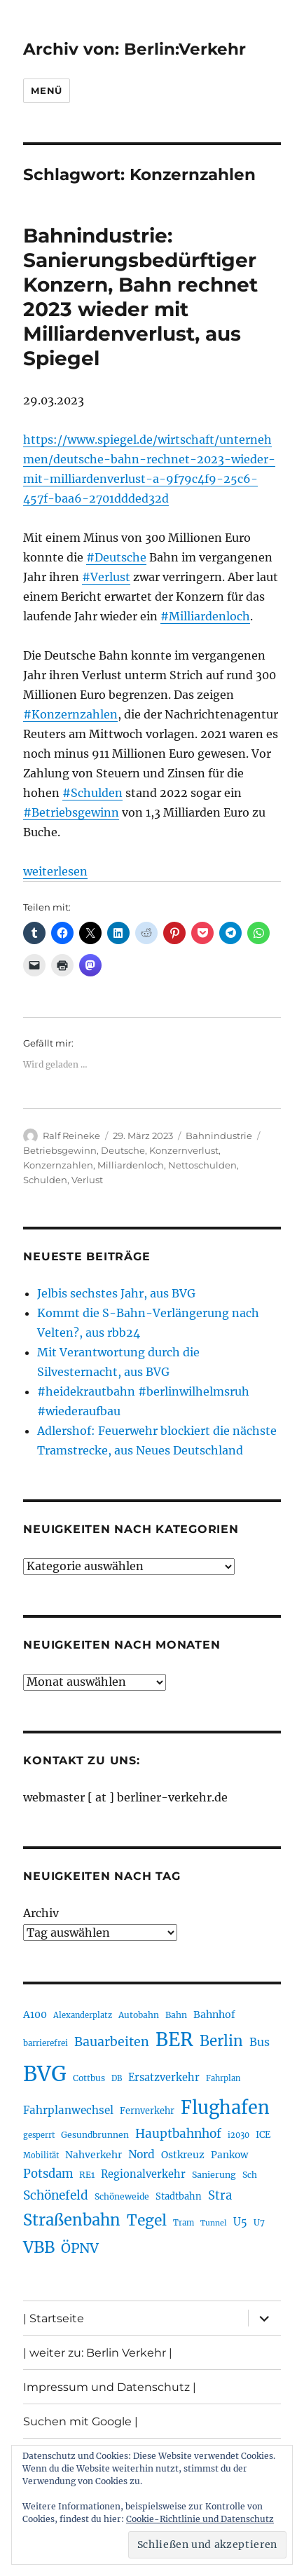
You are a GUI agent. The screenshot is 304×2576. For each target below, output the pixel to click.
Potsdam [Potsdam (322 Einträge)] (48, 2174)
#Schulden (92, 793)
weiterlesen (55, 871)
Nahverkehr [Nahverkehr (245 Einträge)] (93, 2154)
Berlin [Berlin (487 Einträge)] (221, 2041)
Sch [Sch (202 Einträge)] (249, 2174)
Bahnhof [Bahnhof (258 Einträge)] (214, 2014)
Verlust (87, 1179)
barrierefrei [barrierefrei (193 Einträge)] (45, 2043)
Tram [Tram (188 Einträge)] (183, 2223)
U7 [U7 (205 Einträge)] (259, 2222)
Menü (46, 90)
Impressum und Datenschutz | (109, 2387)
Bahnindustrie (219, 1135)
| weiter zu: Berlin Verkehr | (97, 2352)
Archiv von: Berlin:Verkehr (134, 49)
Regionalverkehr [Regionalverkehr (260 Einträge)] (143, 2174)
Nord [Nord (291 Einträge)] (141, 2154)
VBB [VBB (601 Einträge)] (39, 2247)
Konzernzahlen (58, 1165)
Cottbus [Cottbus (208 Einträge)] (89, 2078)
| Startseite (53, 2318)
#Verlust (106, 577)
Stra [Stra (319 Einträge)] (220, 2195)
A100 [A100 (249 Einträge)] (35, 2014)
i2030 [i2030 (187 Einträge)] (238, 2135)
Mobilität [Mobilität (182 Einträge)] (41, 2155)
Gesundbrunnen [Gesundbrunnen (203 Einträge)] (95, 2134)
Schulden (45, 1179)
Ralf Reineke (71, 1135)
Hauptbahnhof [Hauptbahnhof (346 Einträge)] (178, 2133)
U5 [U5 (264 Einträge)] (240, 2222)
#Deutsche (116, 557)
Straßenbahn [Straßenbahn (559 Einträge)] (71, 2220)
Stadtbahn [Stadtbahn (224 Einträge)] (179, 2196)
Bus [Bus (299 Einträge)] (259, 2042)
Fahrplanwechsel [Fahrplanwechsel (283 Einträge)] (68, 2110)
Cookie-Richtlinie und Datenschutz (200, 2519)
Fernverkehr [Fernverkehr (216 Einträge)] (147, 2111)
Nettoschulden (202, 1165)
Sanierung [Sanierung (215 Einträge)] (214, 2174)
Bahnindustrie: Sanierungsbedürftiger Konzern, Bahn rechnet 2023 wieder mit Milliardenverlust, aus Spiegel (140, 297)
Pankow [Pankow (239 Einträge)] (229, 2155)
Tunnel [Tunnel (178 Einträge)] (213, 2223)
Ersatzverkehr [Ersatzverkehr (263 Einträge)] (164, 2077)
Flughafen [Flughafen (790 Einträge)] (225, 2108)
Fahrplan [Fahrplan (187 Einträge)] (223, 2078)
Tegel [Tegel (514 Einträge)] (147, 2220)
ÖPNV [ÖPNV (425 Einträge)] (80, 2248)
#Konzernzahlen (70, 714)
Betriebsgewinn (60, 1150)
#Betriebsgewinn (71, 812)
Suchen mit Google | (80, 2421)
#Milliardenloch (205, 616)
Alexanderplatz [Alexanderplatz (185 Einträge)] (82, 2015)
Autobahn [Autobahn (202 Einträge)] (138, 2015)
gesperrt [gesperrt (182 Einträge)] (39, 2135)
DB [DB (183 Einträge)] (116, 2078)
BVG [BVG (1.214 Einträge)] (45, 2074)
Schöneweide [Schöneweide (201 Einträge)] (122, 2196)
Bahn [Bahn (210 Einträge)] (176, 2015)
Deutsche (123, 1150)
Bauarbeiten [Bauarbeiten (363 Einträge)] (111, 2042)
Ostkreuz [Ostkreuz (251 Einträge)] (183, 2154)
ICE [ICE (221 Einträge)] (263, 2135)
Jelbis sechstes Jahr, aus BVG (116, 1293)
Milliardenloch (130, 1165)
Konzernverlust (184, 1150)
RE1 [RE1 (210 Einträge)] (87, 2174)
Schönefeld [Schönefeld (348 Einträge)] (55, 2195)
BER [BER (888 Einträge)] (174, 2039)
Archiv (41, 1913)
